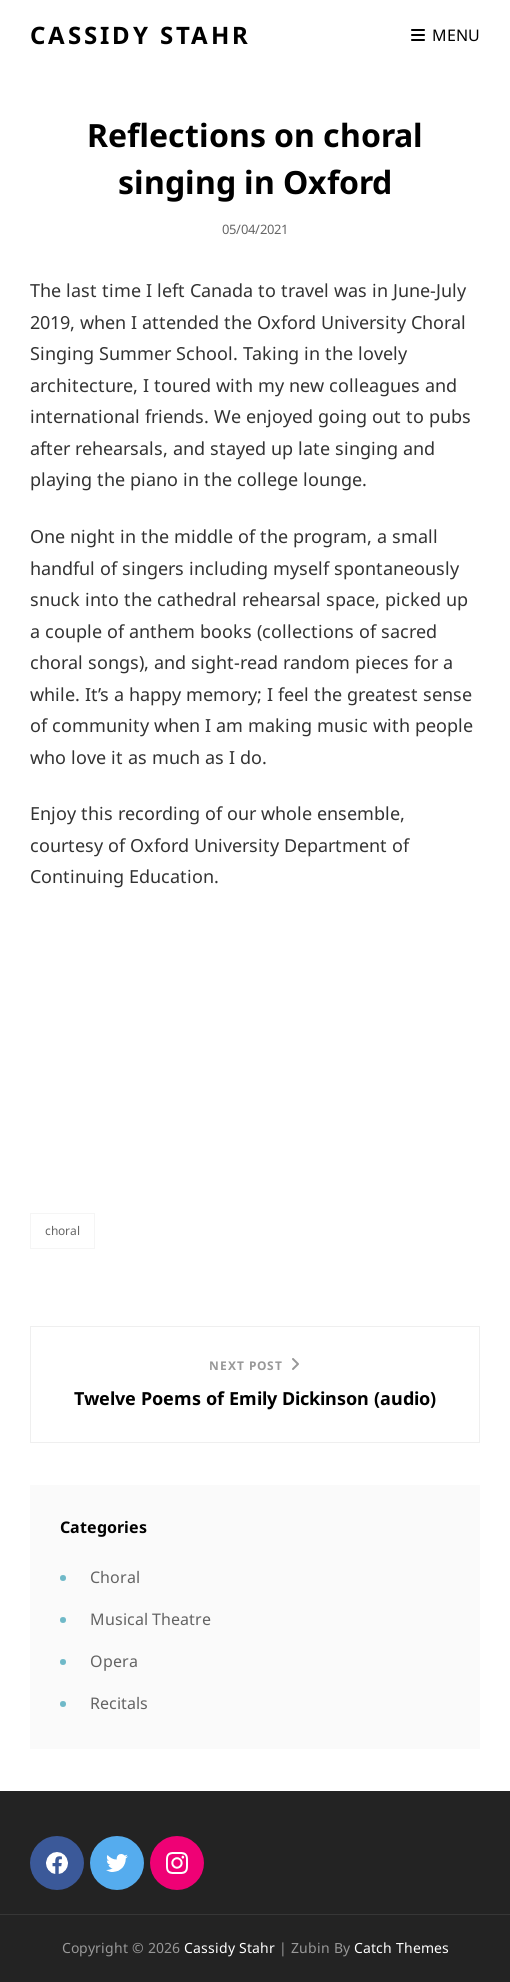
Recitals (119, 1703)
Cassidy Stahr (140, 34)
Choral (62, 1230)
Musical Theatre (150, 1619)
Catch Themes (401, 1947)
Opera (114, 1661)
